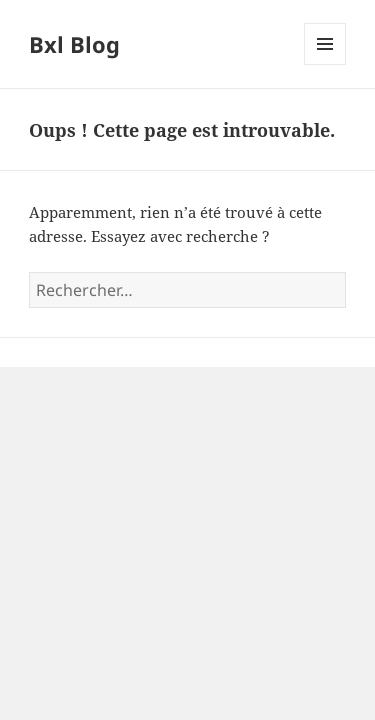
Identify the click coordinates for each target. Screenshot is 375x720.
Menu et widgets (325, 64)
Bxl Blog (74, 44)
